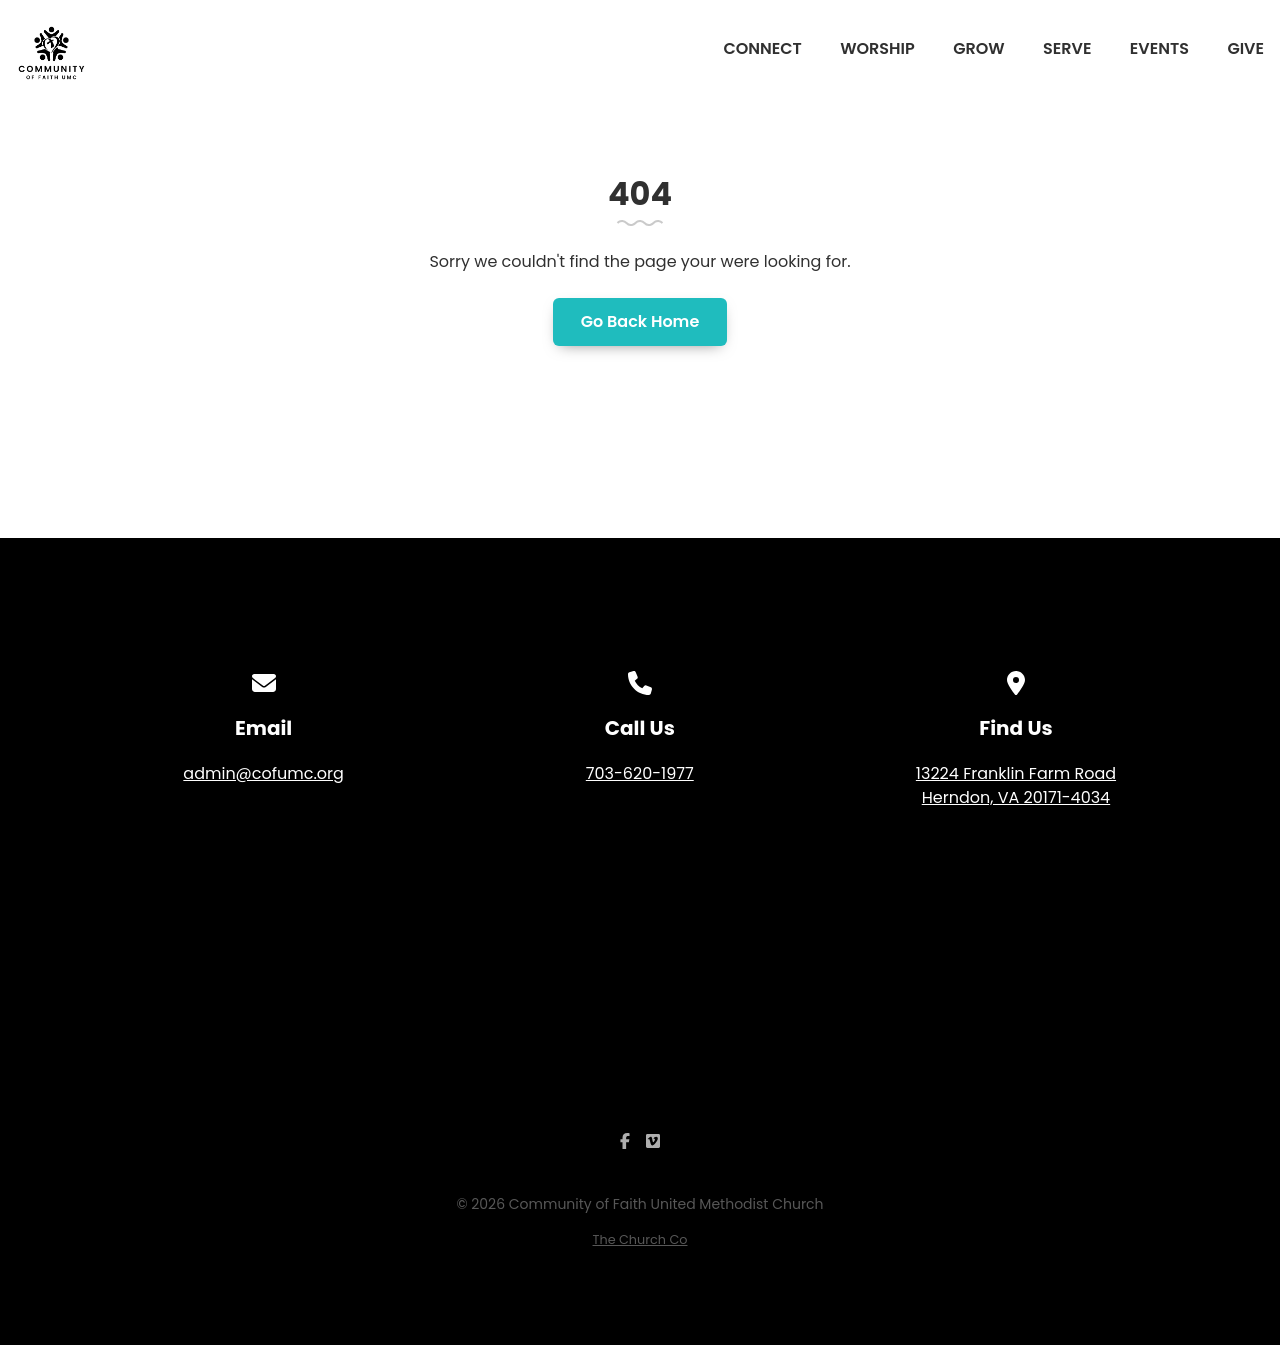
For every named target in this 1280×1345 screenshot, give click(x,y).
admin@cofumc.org (263, 773)
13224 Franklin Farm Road (1016, 786)
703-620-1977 (640, 773)
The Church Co (640, 1239)
